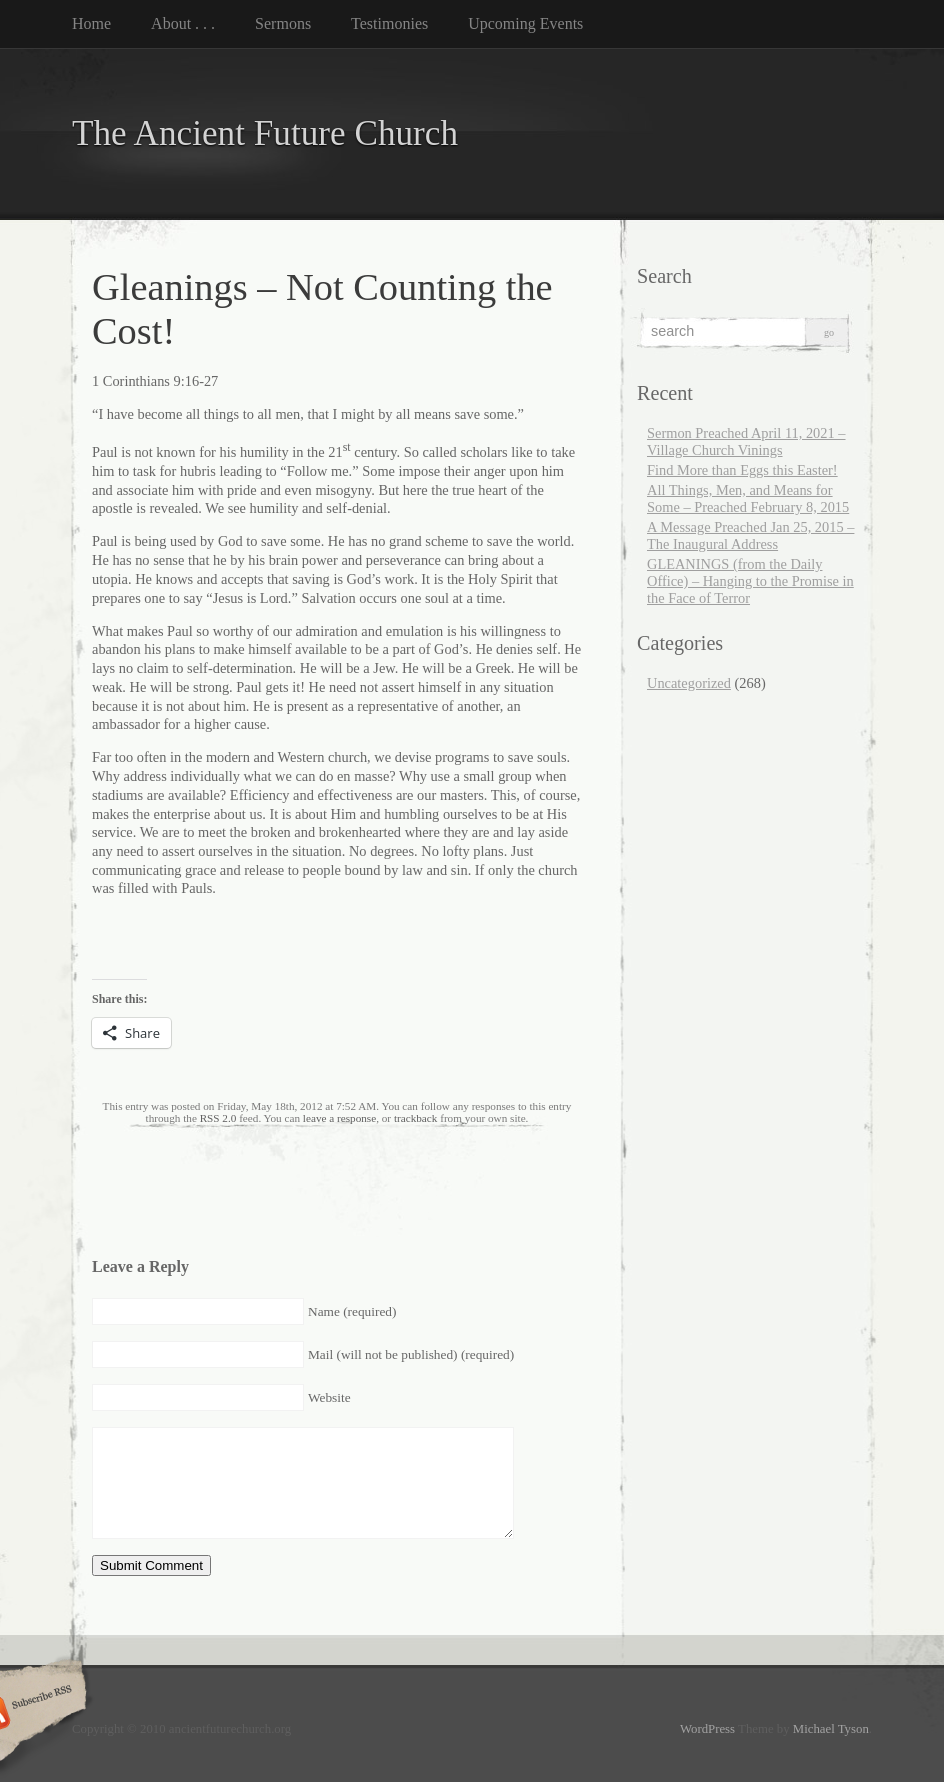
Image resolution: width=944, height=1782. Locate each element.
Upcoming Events (525, 23)
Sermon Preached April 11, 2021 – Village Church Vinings (746, 441)
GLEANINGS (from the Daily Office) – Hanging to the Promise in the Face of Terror (750, 581)
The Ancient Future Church (265, 133)
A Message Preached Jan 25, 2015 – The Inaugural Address (750, 535)
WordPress (707, 1729)
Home (91, 23)
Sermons (283, 23)
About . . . (183, 23)
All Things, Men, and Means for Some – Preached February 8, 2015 (748, 498)
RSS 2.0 (218, 1118)
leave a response (339, 1118)
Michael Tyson (831, 1729)
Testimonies (389, 23)
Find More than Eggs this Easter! (742, 470)
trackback (415, 1118)
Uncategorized (689, 683)
